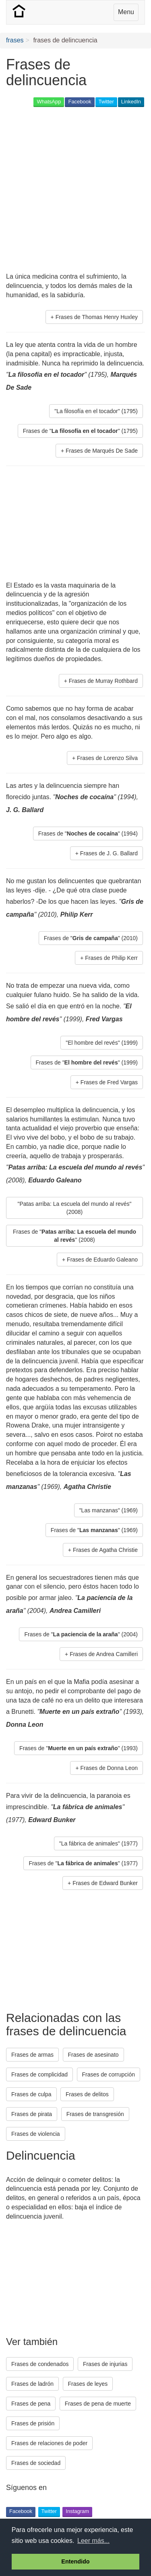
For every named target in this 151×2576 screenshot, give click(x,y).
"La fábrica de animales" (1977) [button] (98, 1843)
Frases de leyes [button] (88, 2384)
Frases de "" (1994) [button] (88, 833)
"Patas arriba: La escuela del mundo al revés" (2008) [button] (74, 1208)
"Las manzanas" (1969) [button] (108, 1510)
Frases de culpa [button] (31, 2094)
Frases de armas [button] (32, 2054)
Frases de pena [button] (30, 2403)
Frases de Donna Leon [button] (109, 1768)
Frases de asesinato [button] (93, 2054)
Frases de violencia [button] (35, 2134)
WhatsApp (49, 102)
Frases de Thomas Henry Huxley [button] (97, 317)
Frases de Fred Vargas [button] (109, 1082)
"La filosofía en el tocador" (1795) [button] (96, 411)
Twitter (106, 102)
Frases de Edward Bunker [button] (105, 1883)
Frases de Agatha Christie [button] (105, 1550)
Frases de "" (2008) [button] (74, 1235)
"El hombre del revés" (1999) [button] (102, 1042)
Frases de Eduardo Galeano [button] (102, 1259)
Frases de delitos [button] (87, 2094)
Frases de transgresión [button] (95, 2114)
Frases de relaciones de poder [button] (49, 2443)
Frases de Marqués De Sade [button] (102, 450)
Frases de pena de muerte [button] (98, 2403)
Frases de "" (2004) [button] (81, 1634)
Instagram (77, 2511)
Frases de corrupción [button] (108, 2074)
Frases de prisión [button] (32, 2423)
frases (15, 40)
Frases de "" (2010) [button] (91, 938)
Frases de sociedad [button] (35, 2463)
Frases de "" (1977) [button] (83, 1863)
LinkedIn (131, 102)
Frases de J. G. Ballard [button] (109, 853)
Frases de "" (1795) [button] (80, 431)
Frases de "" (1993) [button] (78, 1748)
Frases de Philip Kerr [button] (111, 958)
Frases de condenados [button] (39, 2364)
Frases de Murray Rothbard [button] (103, 681)
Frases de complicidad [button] (39, 2074)
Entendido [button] (75, 2561)
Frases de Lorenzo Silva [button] (107, 758)
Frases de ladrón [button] (32, 2384)
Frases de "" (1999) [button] (87, 1062)
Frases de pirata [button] (31, 2114)
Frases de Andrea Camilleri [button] (104, 1654)
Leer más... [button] (93, 2540)
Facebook (79, 102)
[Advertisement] (75, 190)
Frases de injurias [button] (105, 2364)
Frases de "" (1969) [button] (94, 1530)
